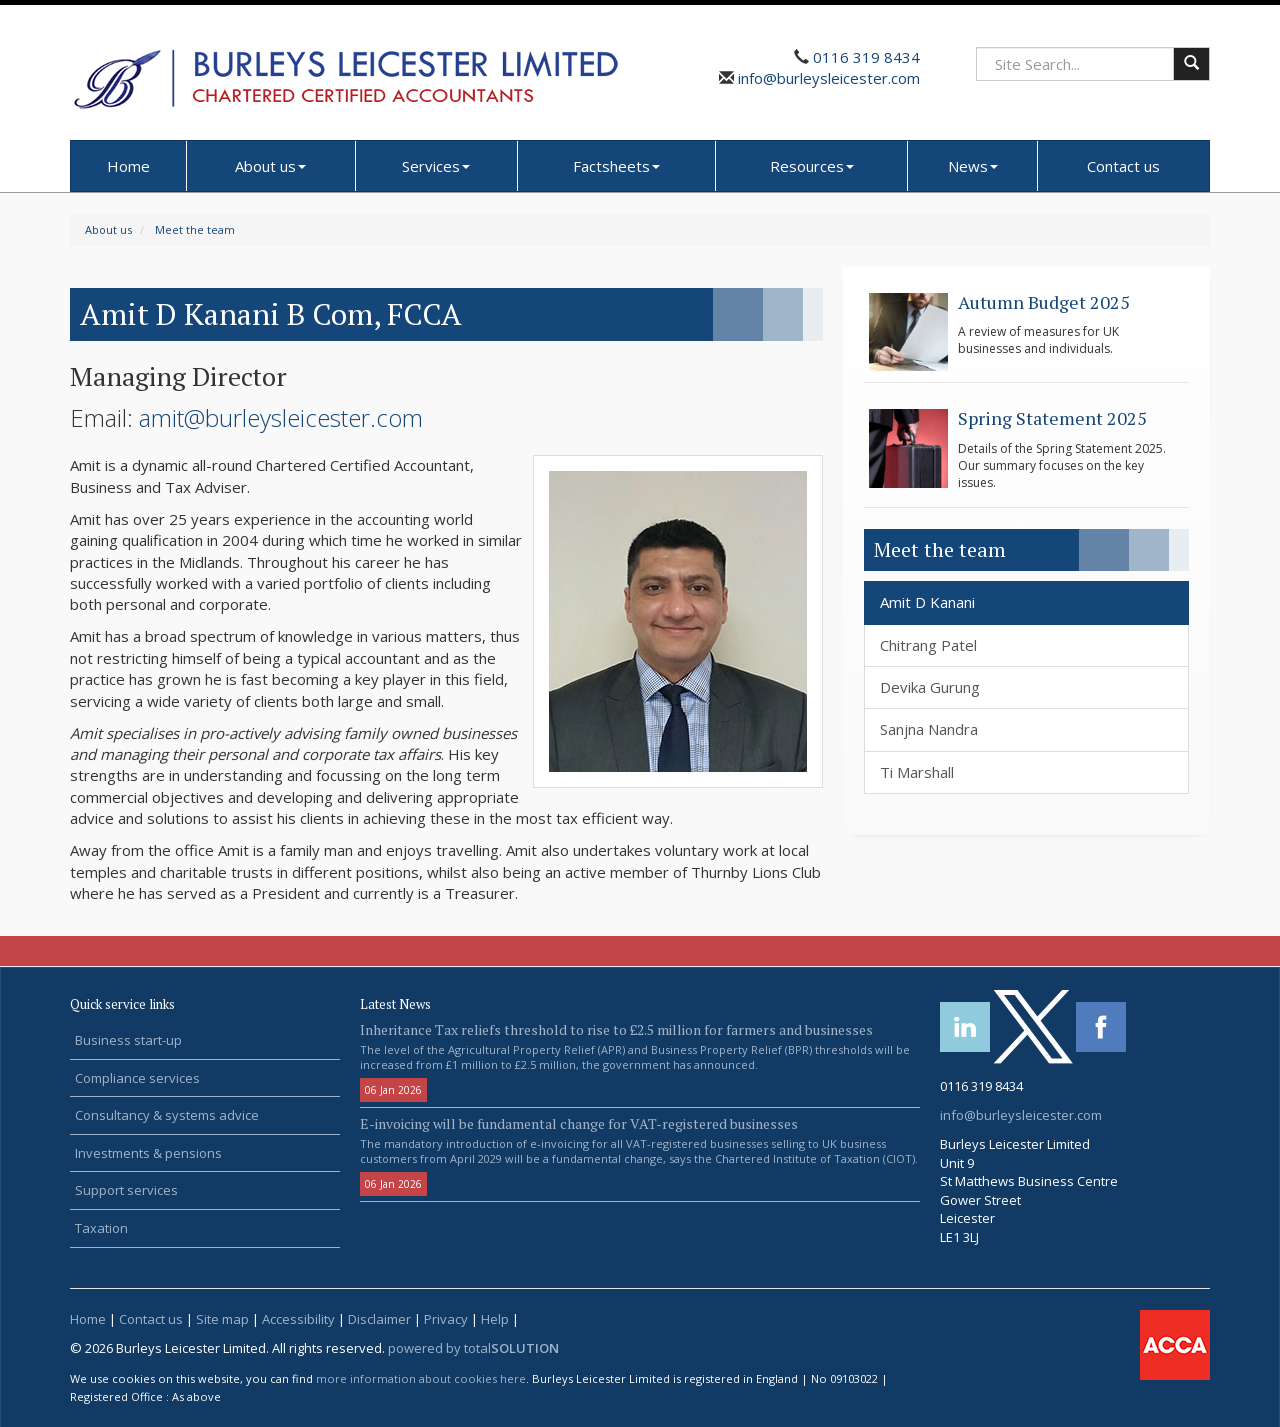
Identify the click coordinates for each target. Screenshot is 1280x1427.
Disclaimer (379, 1319)
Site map (222, 1319)
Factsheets (616, 166)
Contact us (1123, 166)
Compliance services (137, 1078)
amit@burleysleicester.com (281, 417)
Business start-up (128, 1040)
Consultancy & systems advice (167, 1115)
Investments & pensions (148, 1153)
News (973, 166)
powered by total (473, 1348)
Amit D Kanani (927, 602)
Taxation (101, 1228)
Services (436, 166)
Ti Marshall (917, 772)
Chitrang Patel (928, 645)
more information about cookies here (421, 1378)
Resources (812, 166)
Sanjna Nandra (929, 729)
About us (270, 166)
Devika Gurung (930, 687)
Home (128, 166)
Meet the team (195, 229)
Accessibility (298, 1319)
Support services (126, 1190)
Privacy (446, 1319)
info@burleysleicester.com (827, 78)
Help (495, 1319)
